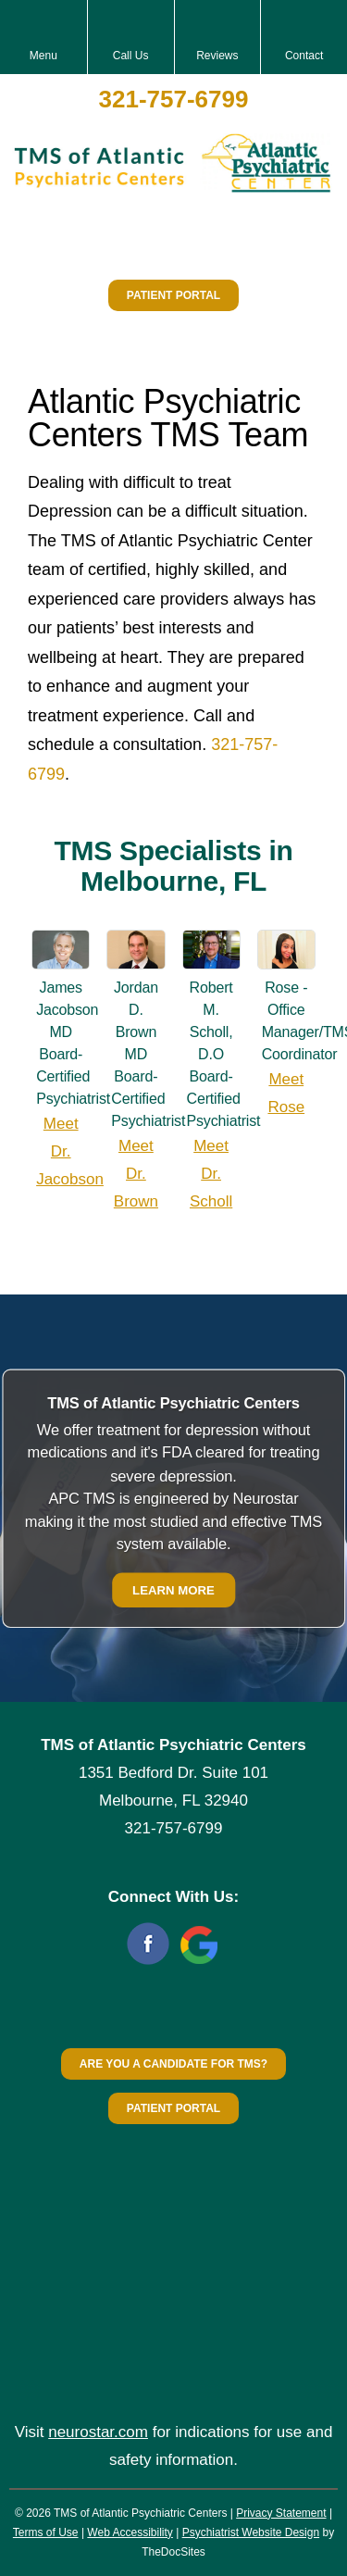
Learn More (173, 1589)
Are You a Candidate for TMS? (173, 2063)
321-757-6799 (174, 99)
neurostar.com (98, 2432)
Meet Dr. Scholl (211, 1173)
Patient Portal (173, 295)
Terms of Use (46, 2532)
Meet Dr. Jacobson (70, 1151)
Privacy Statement (281, 2513)
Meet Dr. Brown (136, 1173)
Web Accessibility (129, 2532)
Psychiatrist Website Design (251, 2532)
